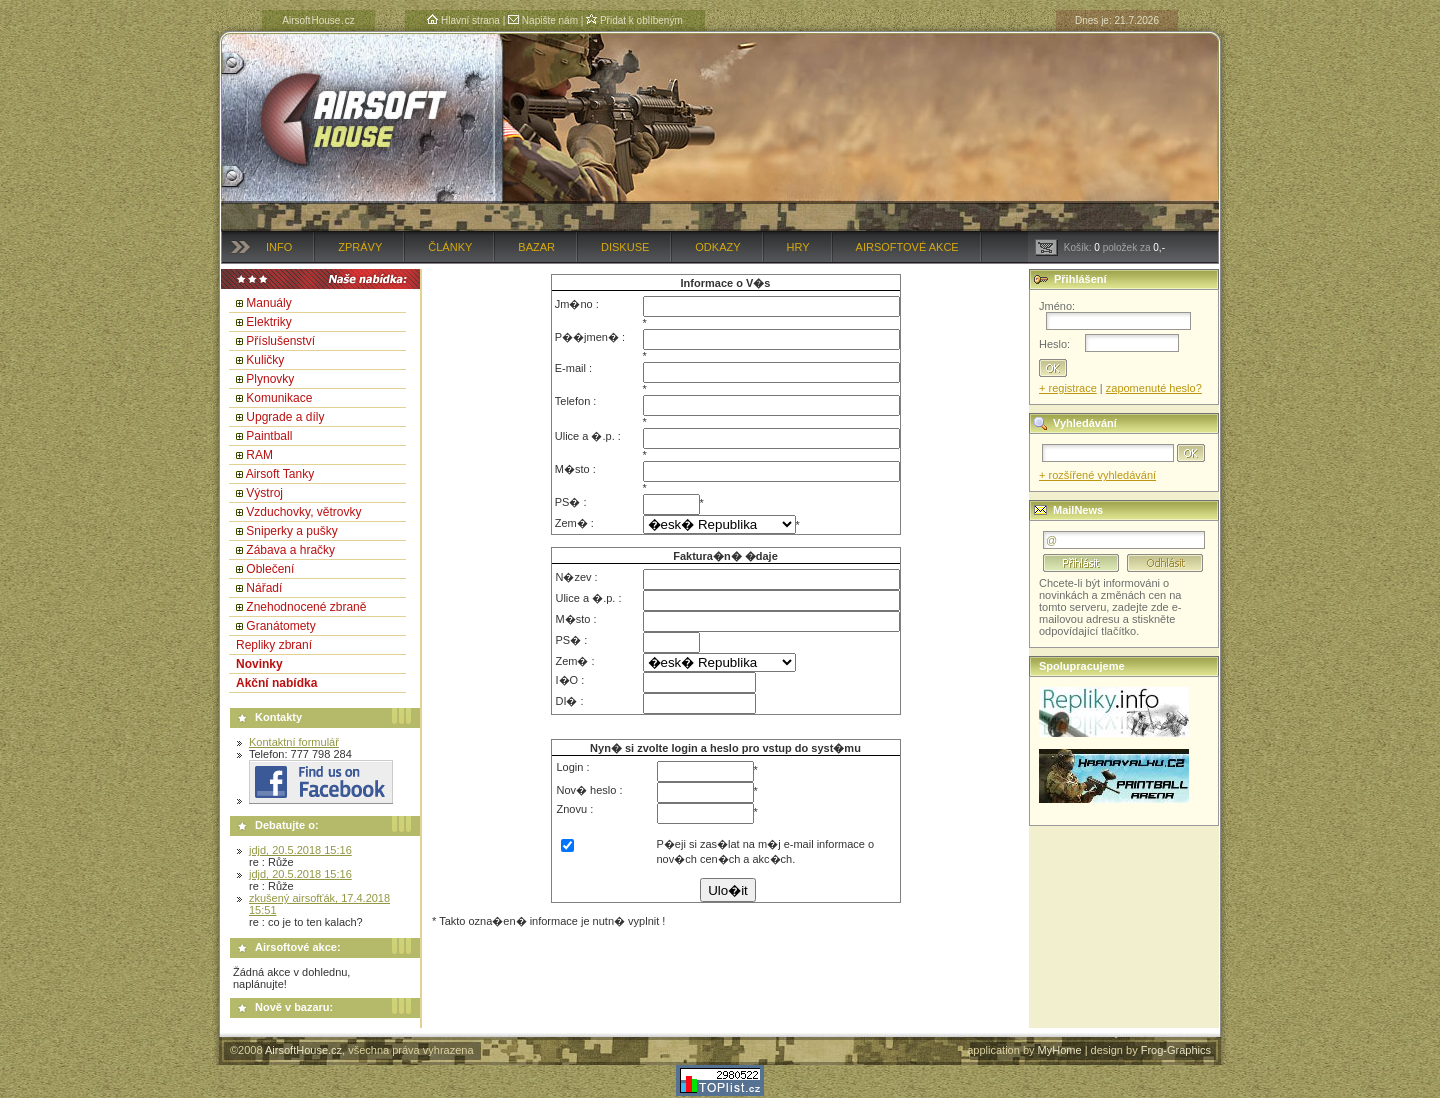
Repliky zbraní (274, 645)
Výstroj (264, 493)
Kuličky (265, 360)
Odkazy (717, 247)
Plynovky (270, 379)
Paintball (269, 436)
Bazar (536, 247)
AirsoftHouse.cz (303, 1050)
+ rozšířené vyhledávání (1097, 475)
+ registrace (1068, 388)
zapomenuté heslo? (1154, 388)
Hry (798, 247)
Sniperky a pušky (291, 531)
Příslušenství (280, 341)
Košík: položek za (1100, 247)
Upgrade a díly (285, 417)
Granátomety (280, 626)
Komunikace (279, 398)
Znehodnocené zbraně (306, 607)
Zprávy (360, 247)
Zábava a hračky (290, 550)
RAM (259, 455)
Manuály (268, 303)
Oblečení (270, 569)
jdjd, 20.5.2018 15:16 (300, 850)
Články (450, 247)
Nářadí (264, 588)
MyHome (1060, 1050)
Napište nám (543, 20)
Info (279, 247)
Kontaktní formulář (294, 742)
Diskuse (625, 247)
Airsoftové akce (907, 247)
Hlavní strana (463, 20)
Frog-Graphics (1176, 1050)
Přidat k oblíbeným (634, 20)
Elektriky (268, 322)
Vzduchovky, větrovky (303, 512)
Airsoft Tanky (280, 474)
